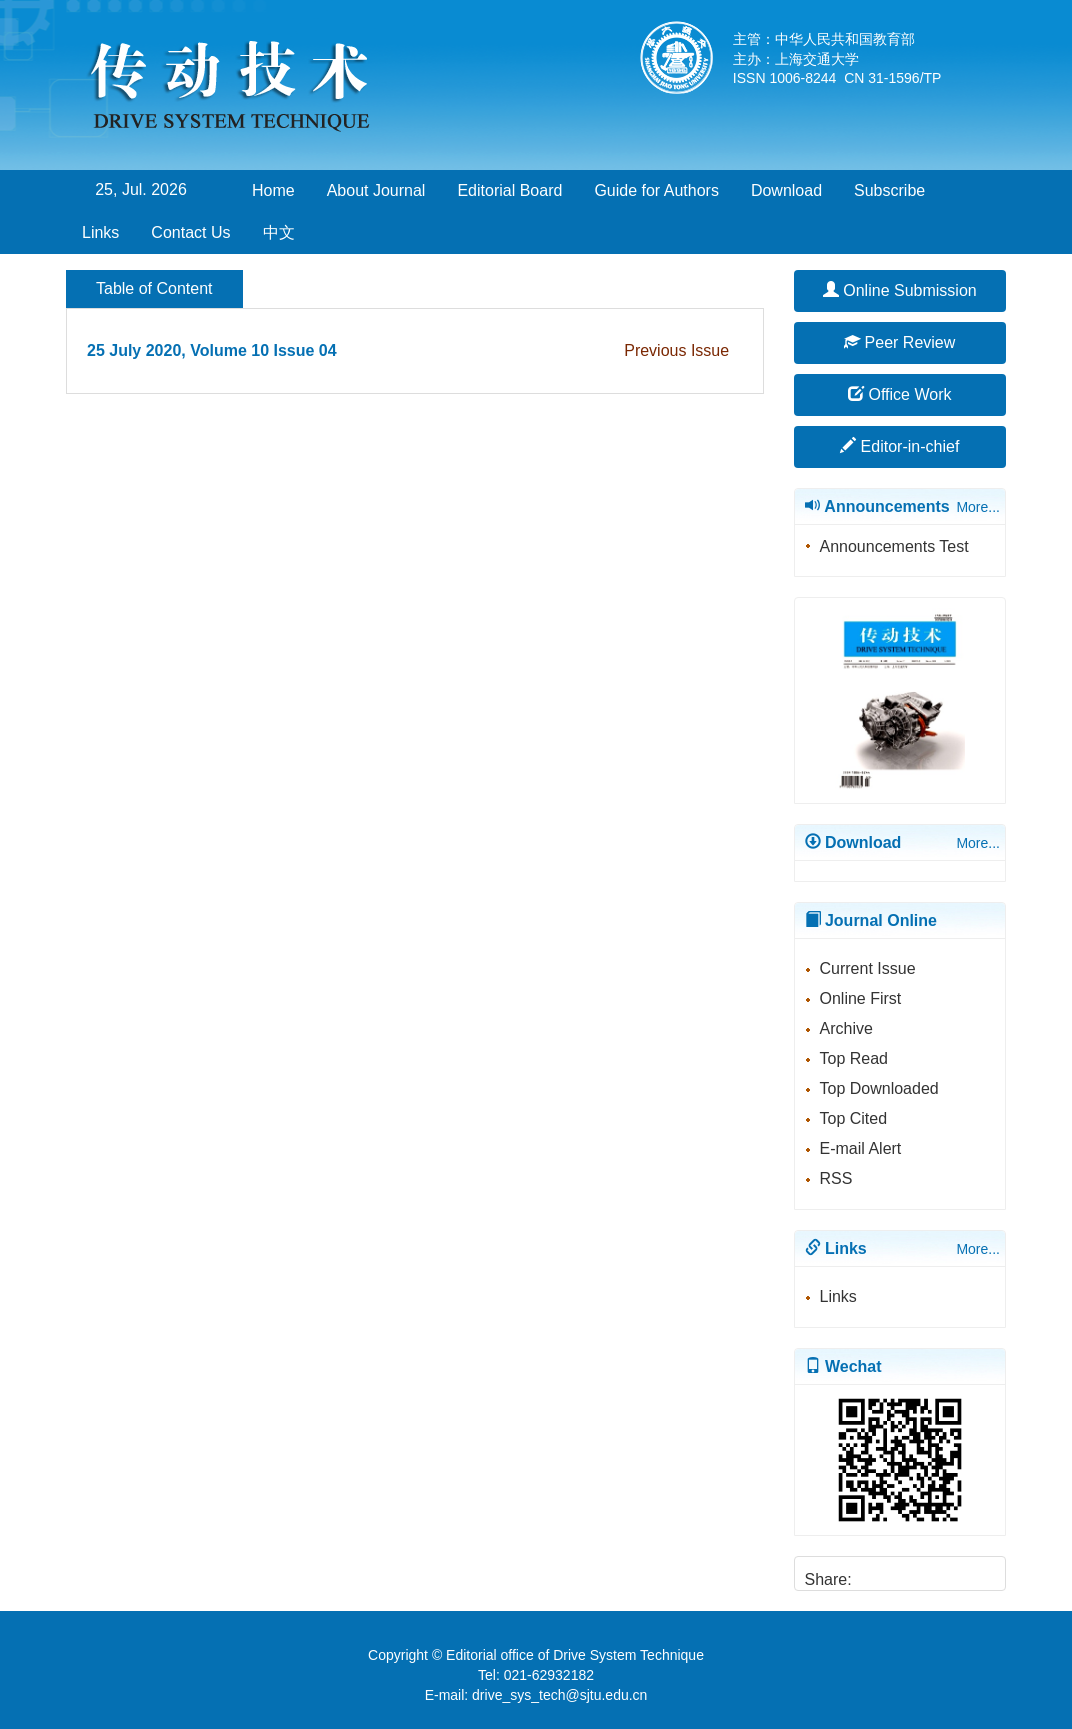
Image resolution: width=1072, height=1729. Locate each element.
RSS (836, 1178)
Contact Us (190, 232)
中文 (279, 232)
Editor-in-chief (899, 446)
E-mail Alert (861, 1148)
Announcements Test (894, 546)
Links (100, 232)
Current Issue (868, 968)
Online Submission (900, 290)
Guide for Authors (656, 190)
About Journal (376, 190)
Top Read (854, 1058)
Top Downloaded (879, 1088)
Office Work (899, 394)
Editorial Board (509, 190)
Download (786, 190)
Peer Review (899, 342)
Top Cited (854, 1118)
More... (978, 507)
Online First (861, 998)
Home (273, 190)
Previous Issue (676, 350)
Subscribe (889, 190)
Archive (846, 1028)
